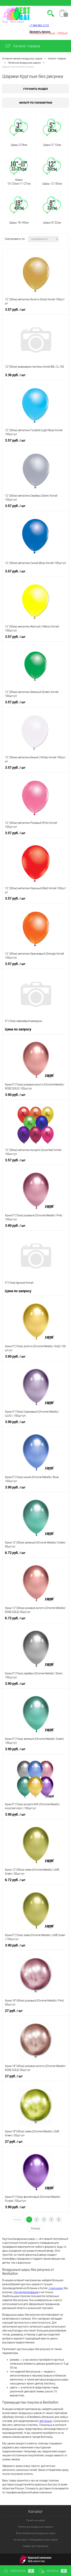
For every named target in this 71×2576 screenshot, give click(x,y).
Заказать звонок (39, 31)
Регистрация (17, 21)
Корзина (53, 2570)
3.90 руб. (15, 1095)
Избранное (19, 2570)
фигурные (45, 2420)
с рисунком (55, 2288)
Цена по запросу (18, 1029)
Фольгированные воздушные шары (35, 2533)
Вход (5, 21)
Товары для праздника (35, 2546)
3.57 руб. (15, 309)
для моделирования (25, 2292)
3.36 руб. (15, 375)
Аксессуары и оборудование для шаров (35, 2539)
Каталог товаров (22, 46)
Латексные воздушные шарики (35, 2526)
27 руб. (14, 2011)
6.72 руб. (15, 1553)
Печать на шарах (35, 2520)
